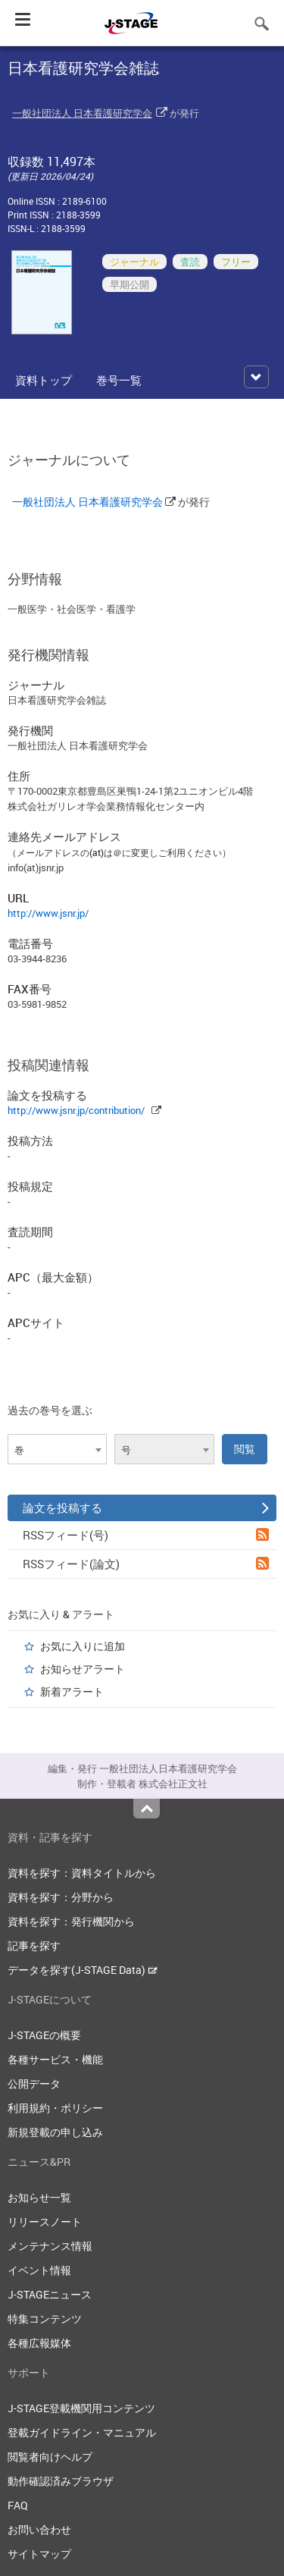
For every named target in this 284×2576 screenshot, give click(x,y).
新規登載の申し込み (55, 2132)
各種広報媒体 (39, 2343)
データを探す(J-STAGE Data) (83, 1970)
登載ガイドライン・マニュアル (82, 2432)
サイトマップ (39, 2553)
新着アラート (72, 1691)
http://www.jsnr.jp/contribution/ (76, 1110)
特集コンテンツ (45, 2318)
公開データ (34, 2083)
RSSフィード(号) (146, 1534)
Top (146, 1808)
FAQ (18, 2505)
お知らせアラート (82, 1668)
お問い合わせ (39, 2529)
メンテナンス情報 (50, 2246)
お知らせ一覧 (39, 2197)
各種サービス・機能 (55, 2059)
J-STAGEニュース (50, 2294)
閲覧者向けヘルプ (50, 2456)
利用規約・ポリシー (55, 2108)
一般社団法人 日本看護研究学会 (82, 113)
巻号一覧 (119, 379)
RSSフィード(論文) (146, 1563)
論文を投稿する (146, 1507)
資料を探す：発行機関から (71, 1921)
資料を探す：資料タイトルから (82, 1872)
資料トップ (43, 379)
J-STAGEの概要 (44, 2035)
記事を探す (34, 1945)
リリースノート (45, 2221)
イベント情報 (39, 2270)
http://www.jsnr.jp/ (48, 913)
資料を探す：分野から (61, 1897)
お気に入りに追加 (82, 1646)
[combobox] (57, 1449)
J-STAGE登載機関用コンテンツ (81, 2408)
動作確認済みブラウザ (61, 2481)
